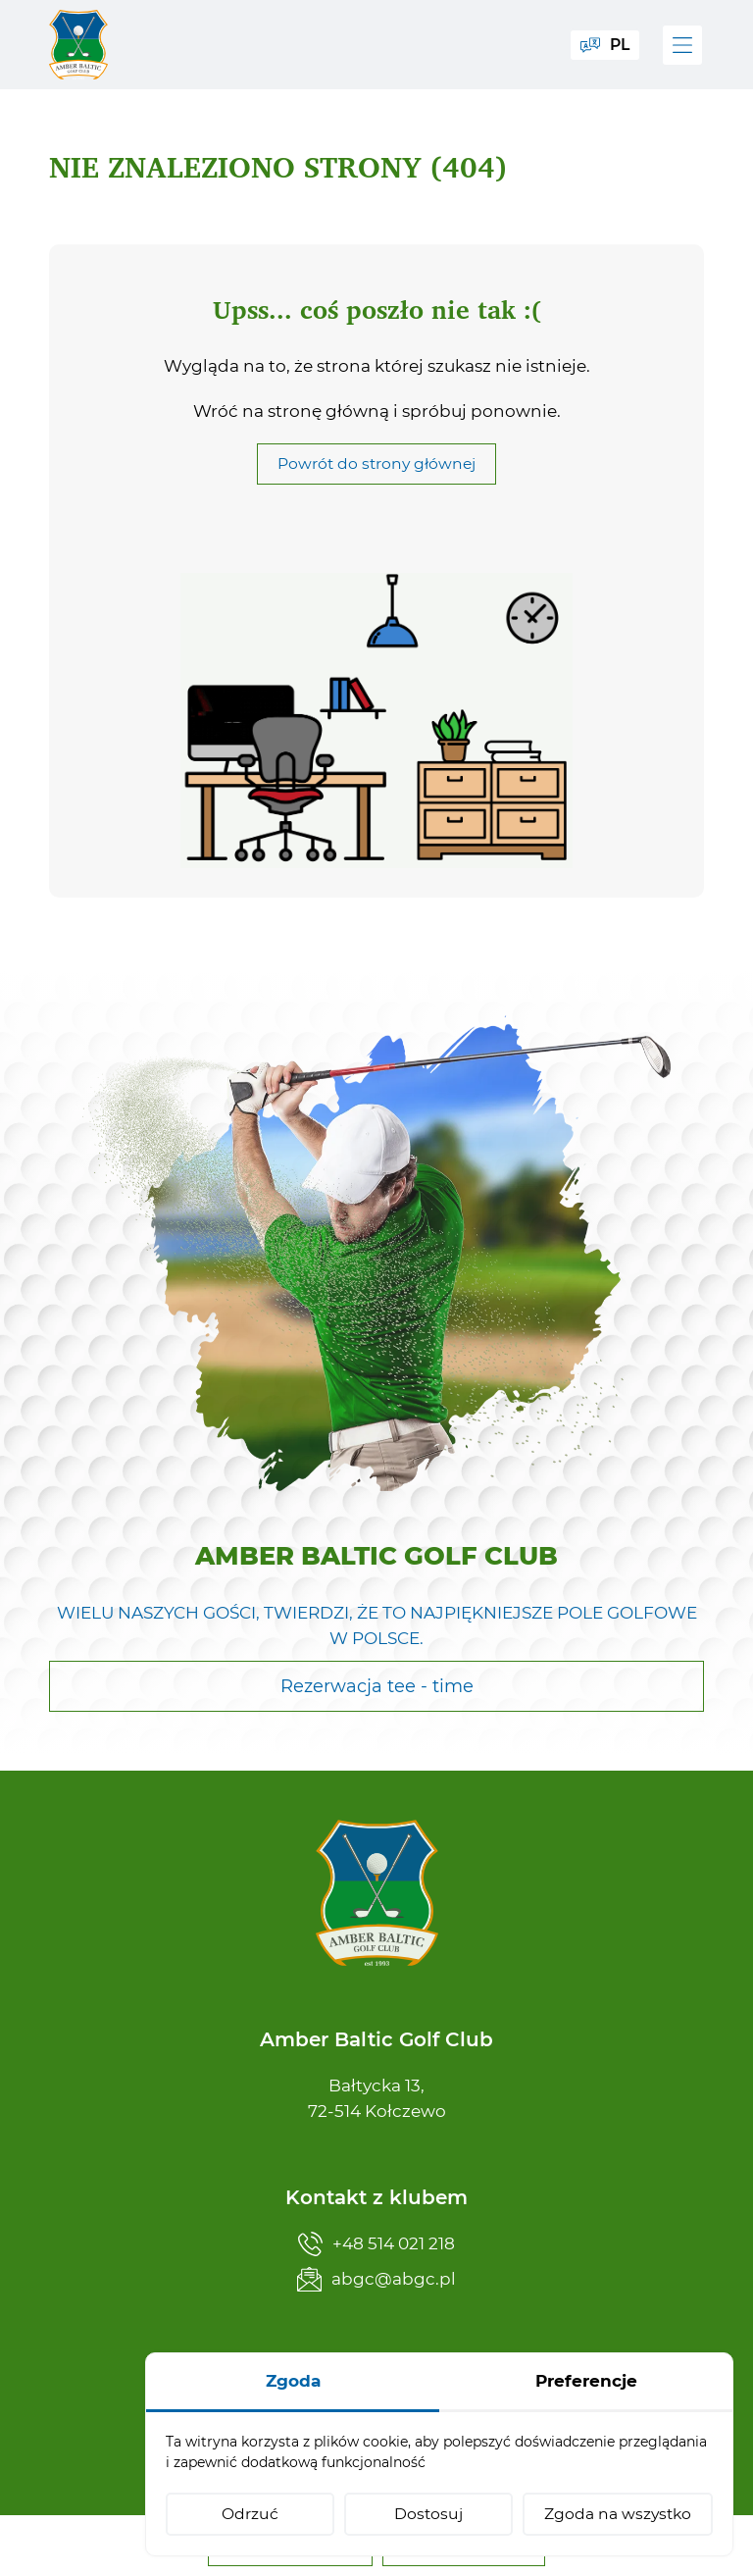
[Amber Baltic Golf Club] (78, 44)
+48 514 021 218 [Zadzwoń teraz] (376, 2244)
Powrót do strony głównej (376, 482)
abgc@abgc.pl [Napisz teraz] (376, 2279)
